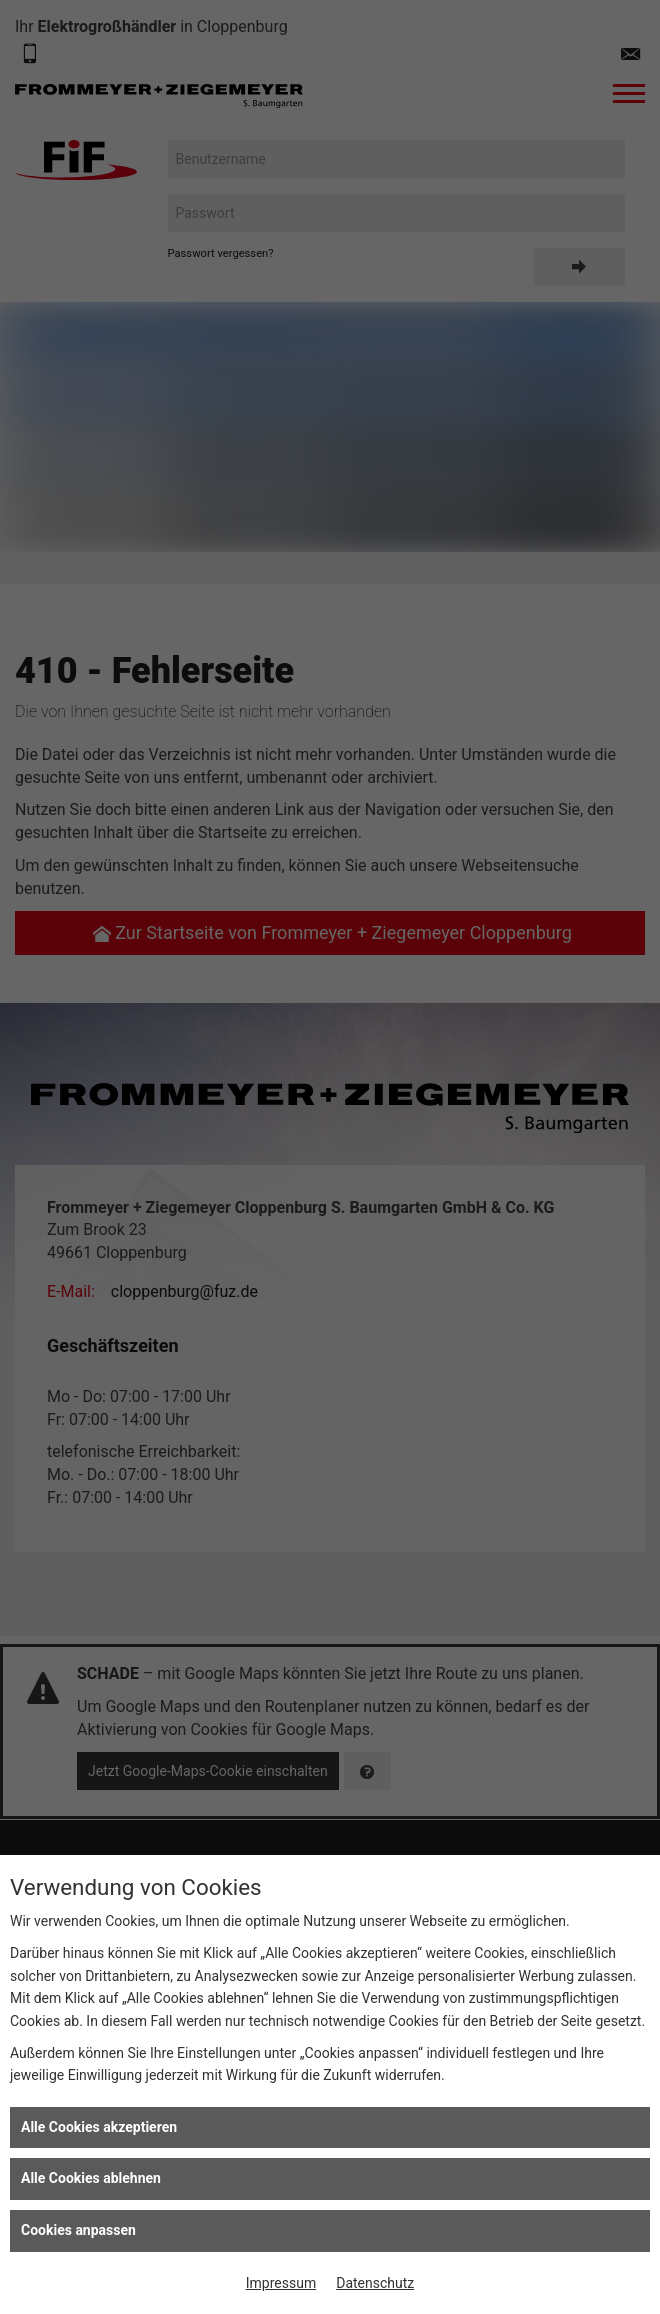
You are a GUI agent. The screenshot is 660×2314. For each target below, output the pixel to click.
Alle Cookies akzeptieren (99, 2127)
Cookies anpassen (78, 2230)
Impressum (281, 2283)
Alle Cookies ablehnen (91, 2178)
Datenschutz (375, 2283)
